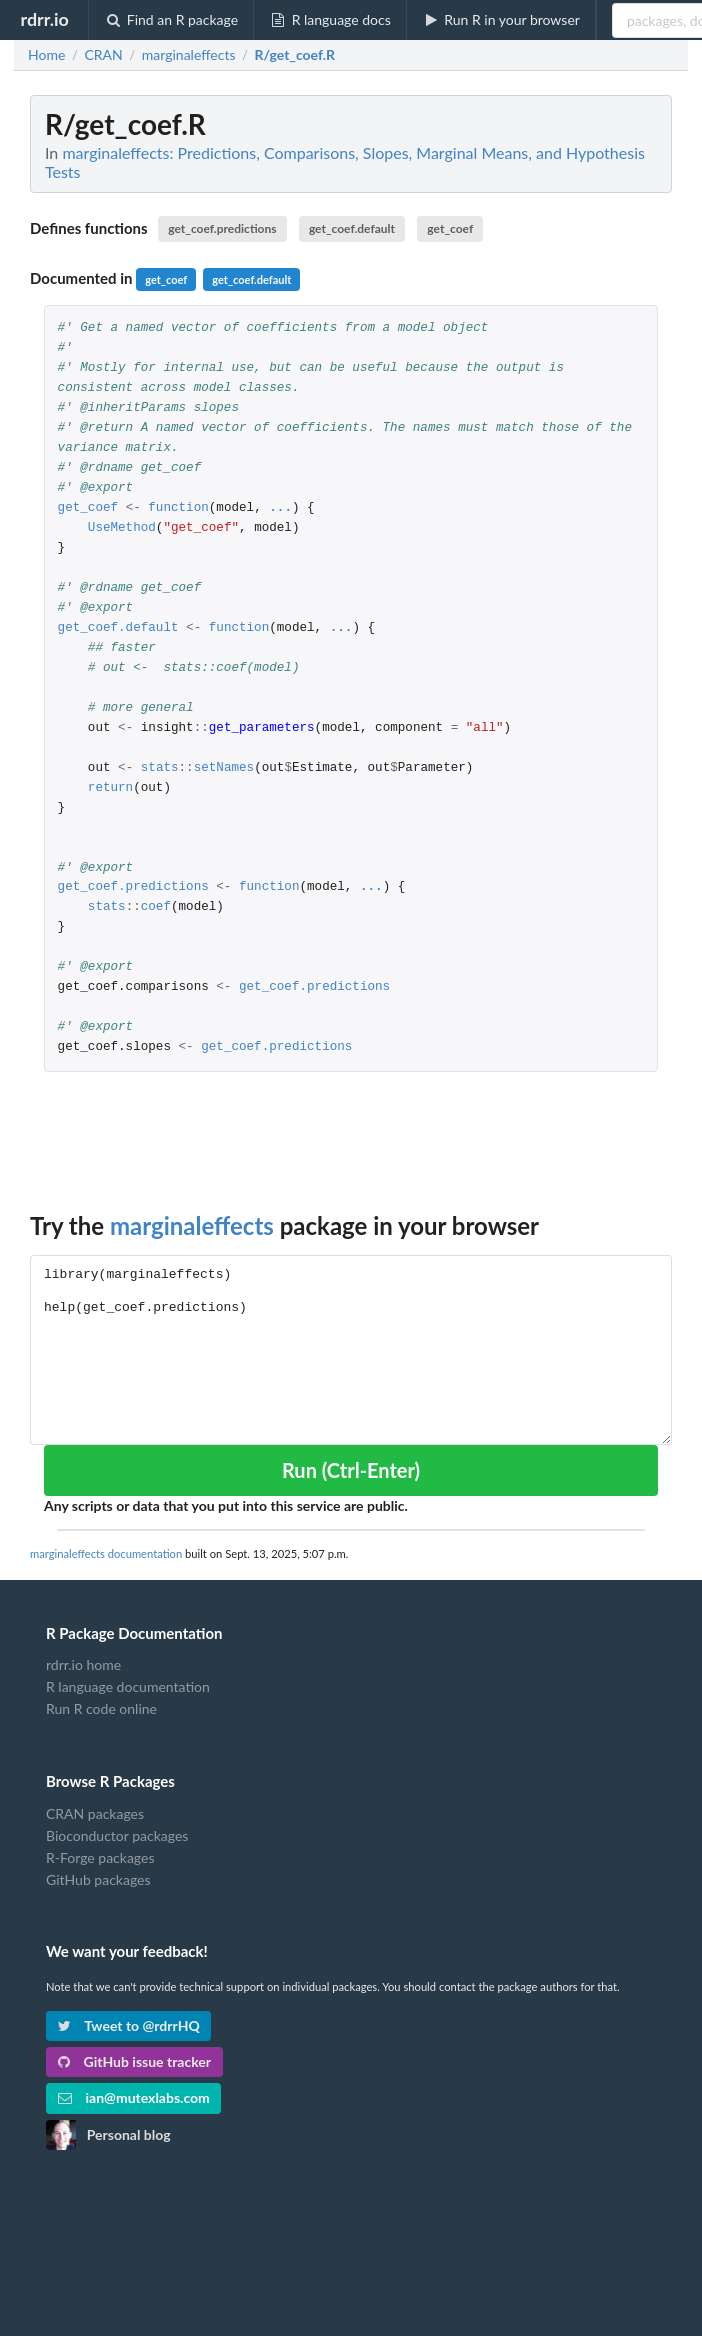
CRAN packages (95, 1814)
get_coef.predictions (222, 228)
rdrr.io (44, 19)
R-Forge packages (100, 1857)
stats (160, 768)
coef (156, 907)
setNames (224, 768)
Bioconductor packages (117, 1835)
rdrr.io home (83, 1665)
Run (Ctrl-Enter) (351, 1470)
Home (46, 55)
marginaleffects (192, 1225)
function (178, 508)
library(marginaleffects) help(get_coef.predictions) (351, 1349)
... (280, 508)
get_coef (450, 228)
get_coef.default (352, 228)
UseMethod (122, 528)
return (110, 788)
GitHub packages (98, 1879)
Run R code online (101, 1708)
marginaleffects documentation (106, 1553)
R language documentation (128, 1686)
